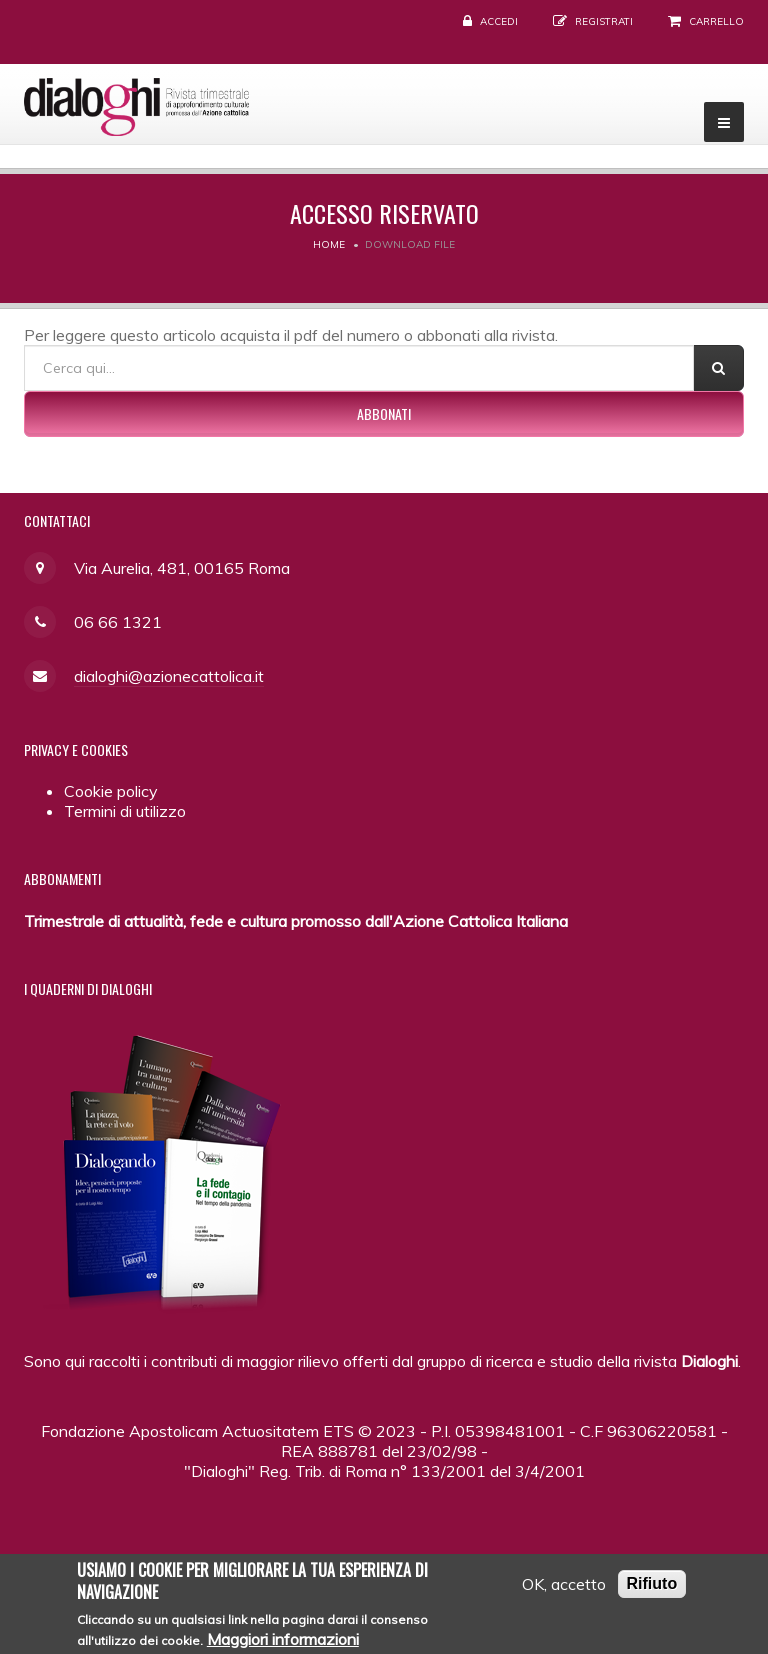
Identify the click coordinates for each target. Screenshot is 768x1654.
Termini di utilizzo (125, 811)
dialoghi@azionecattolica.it (169, 676)
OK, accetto (564, 1589)
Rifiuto (652, 1588)
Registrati (604, 21)
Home (329, 244)
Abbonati (384, 413)
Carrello (716, 21)
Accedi (499, 21)
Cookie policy (111, 791)
